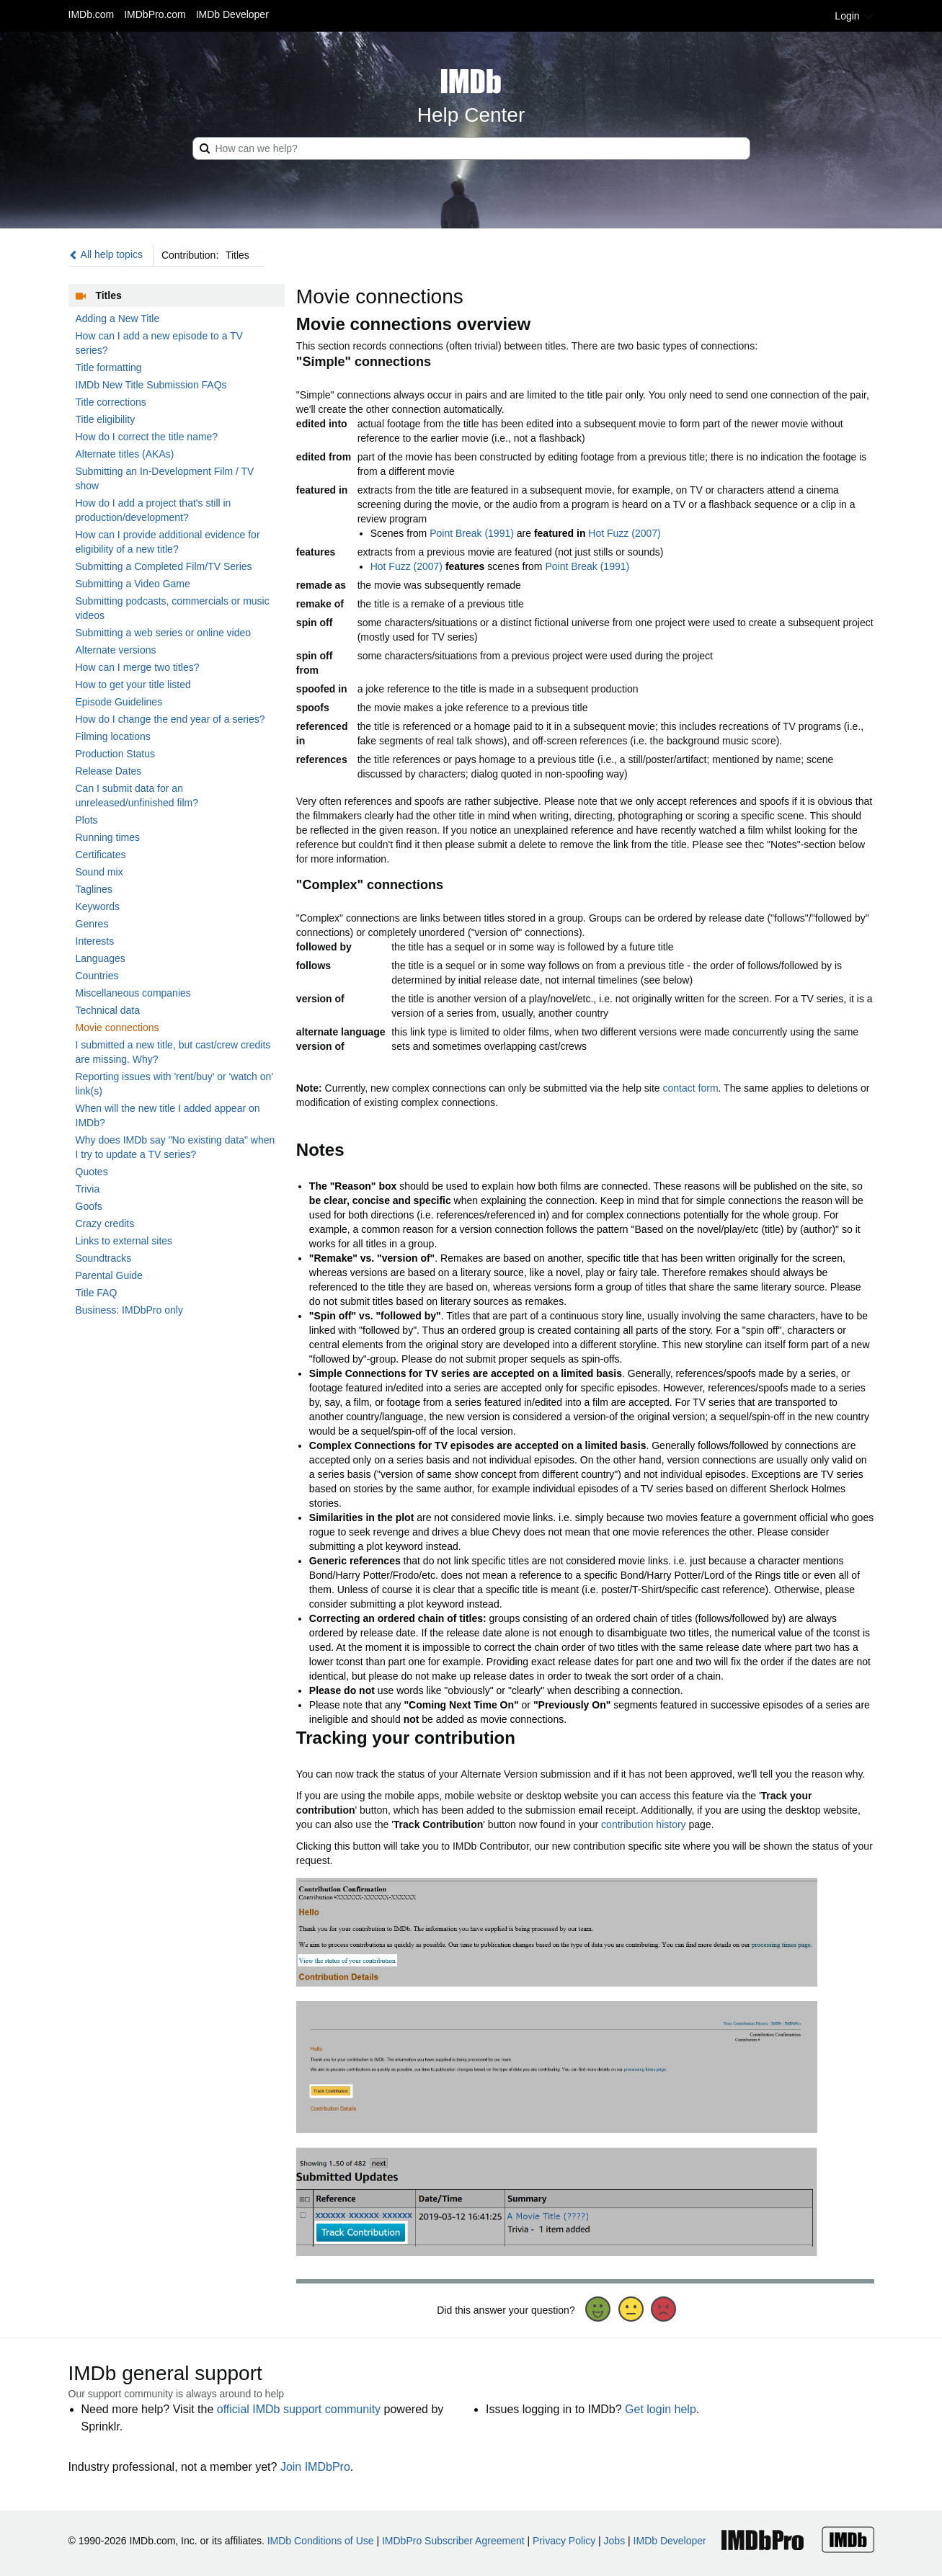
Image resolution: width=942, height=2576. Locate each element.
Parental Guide (109, 1275)
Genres (92, 924)
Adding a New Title (118, 318)
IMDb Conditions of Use (320, 2540)
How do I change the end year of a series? (170, 719)
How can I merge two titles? (138, 667)
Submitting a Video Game (133, 583)
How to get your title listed (133, 684)
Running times (108, 837)
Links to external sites (124, 1241)
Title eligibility (105, 419)
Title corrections (111, 402)
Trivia (88, 1189)
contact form (691, 1088)
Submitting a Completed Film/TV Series (164, 566)
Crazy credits (105, 1223)
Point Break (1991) (472, 533)
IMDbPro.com (155, 14)
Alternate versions (116, 650)
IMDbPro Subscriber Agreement (453, 2540)
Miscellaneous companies (133, 993)
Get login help (660, 2409)
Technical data (108, 1010)
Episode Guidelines (119, 702)
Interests (95, 941)
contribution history (643, 1824)
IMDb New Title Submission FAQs (151, 385)
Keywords (98, 906)
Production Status (116, 753)
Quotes (92, 1171)
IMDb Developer (232, 14)
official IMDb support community (299, 2409)
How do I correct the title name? (147, 436)
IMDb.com (91, 14)
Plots (87, 820)
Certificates (101, 854)
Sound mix (99, 872)
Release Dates (109, 771)
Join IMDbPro (315, 2467)
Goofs (89, 1206)
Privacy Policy (564, 2540)
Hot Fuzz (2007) (624, 533)
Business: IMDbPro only (129, 1310)
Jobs (615, 2540)
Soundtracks (104, 1258)
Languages (100, 958)
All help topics (105, 254)
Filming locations (113, 736)
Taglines (94, 889)
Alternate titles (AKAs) (125, 454)
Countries (97, 975)
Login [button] (854, 16)
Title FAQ (96, 1292)
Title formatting (109, 367)
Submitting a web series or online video (164, 632)
